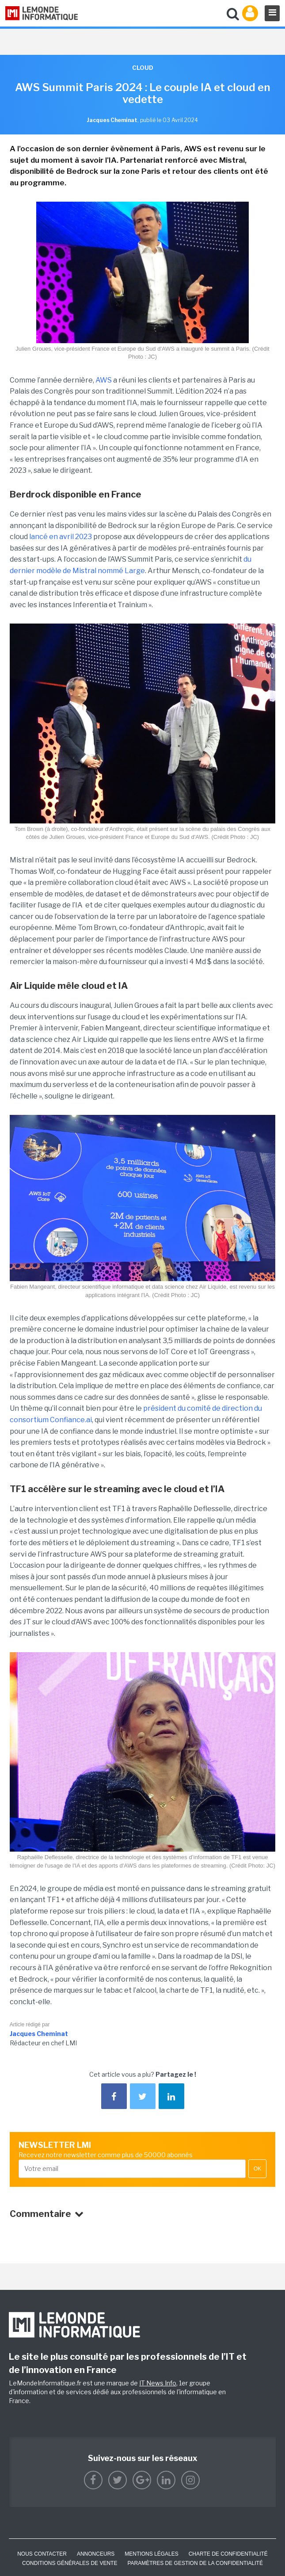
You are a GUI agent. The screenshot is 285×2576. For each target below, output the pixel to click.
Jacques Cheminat (39, 2033)
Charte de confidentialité (228, 2554)
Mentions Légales (151, 2554)
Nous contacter (42, 2554)
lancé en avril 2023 (60, 536)
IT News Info (157, 2383)
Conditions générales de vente (69, 2563)
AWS (103, 380)
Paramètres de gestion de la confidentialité (195, 2563)
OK (257, 2169)
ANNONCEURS (95, 2554)
